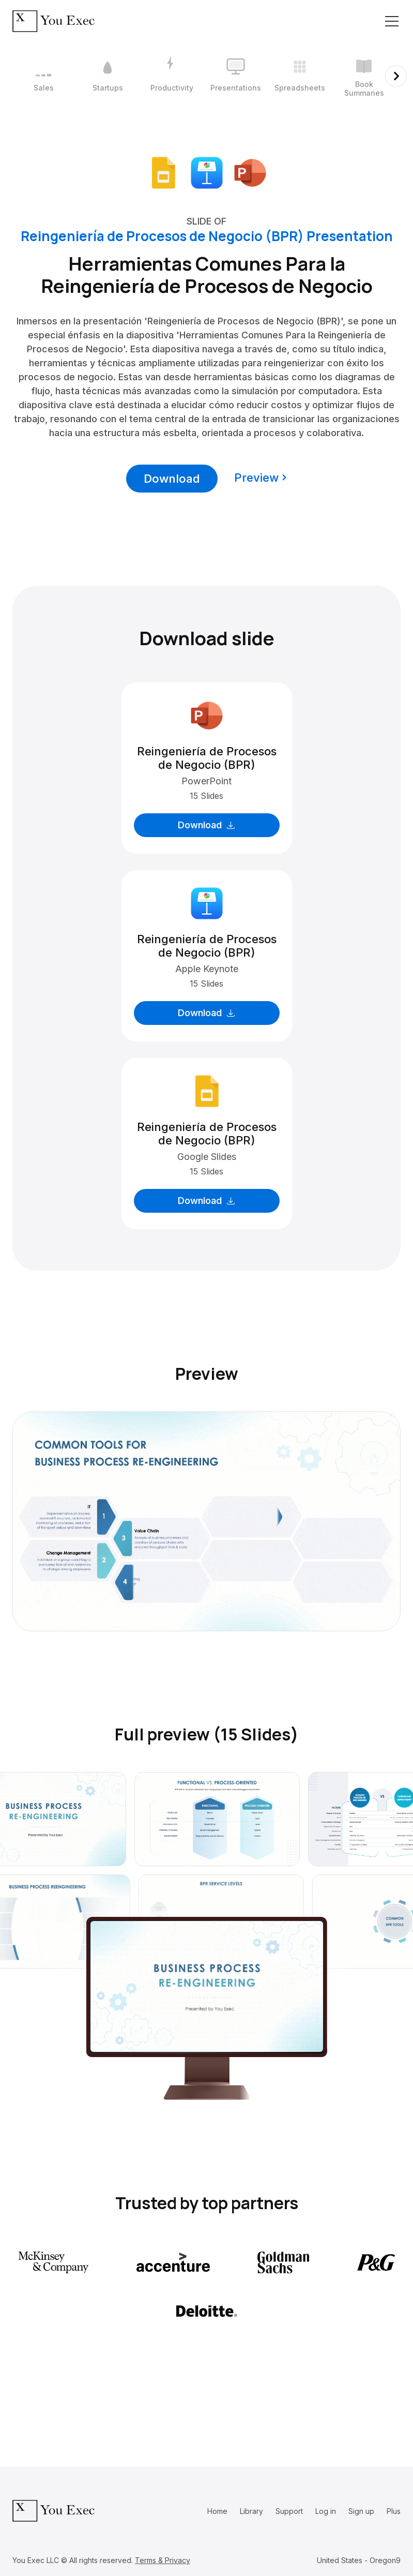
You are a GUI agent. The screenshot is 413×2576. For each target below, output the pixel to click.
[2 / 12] (108, 76)
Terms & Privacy (162, 2560)
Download (172, 478)
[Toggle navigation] (392, 21)
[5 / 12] (300, 76)
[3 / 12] (172, 76)
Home (217, 2511)
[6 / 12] (364, 76)
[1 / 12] (43, 76)
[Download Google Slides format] (163, 172)
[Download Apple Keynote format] (206, 172)
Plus (394, 2511)
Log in (325, 2511)
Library (251, 2511)
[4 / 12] (236, 76)
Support (289, 2511)
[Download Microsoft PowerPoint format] (250, 172)
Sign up (361, 2511)
